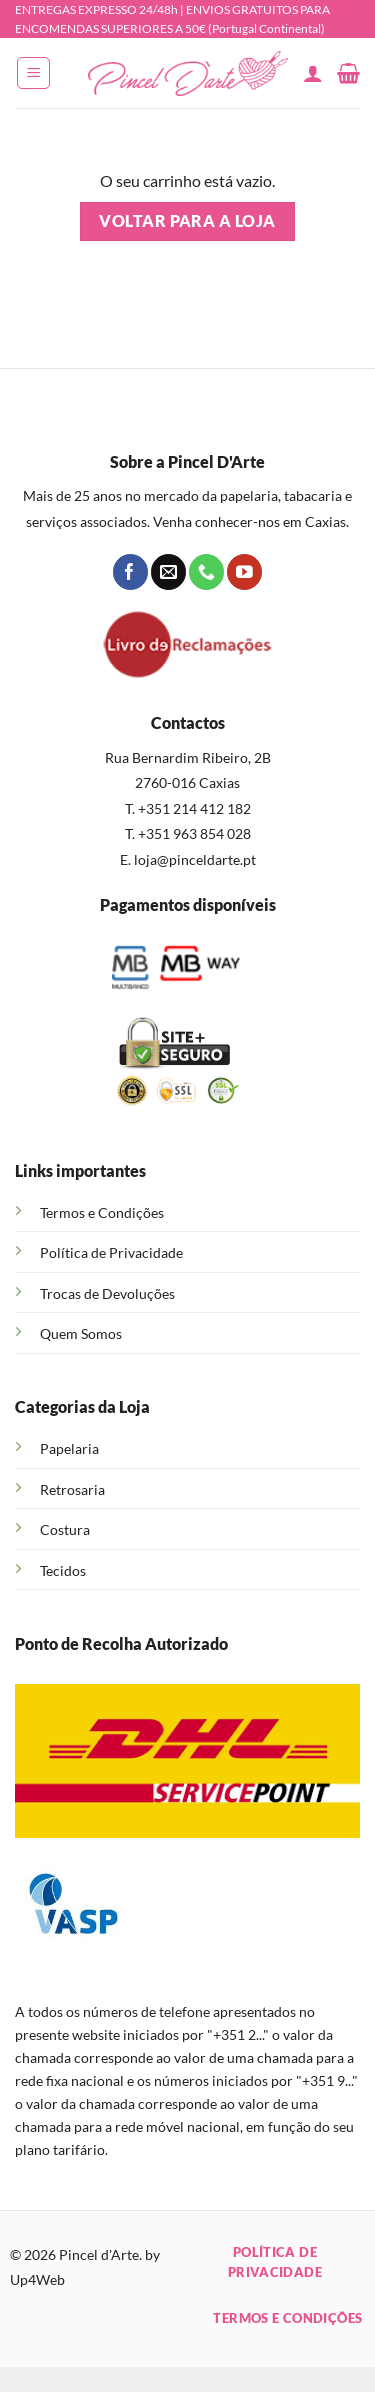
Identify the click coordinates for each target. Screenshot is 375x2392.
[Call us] (206, 572)
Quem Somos (81, 1333)
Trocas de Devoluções (107, 1293)
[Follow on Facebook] (130, 572)
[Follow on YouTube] (244, 572)
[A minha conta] (313, 73)
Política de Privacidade (111, 1252)
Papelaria (69, 1448)
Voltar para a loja (187, 221)
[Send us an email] (168, 572)
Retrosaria (72, 1489)
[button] (33, 73)
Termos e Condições (102, 1212)
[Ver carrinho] (348, 73)
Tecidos (63, 1570)
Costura (65, 1529)
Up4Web (37, 2279)
